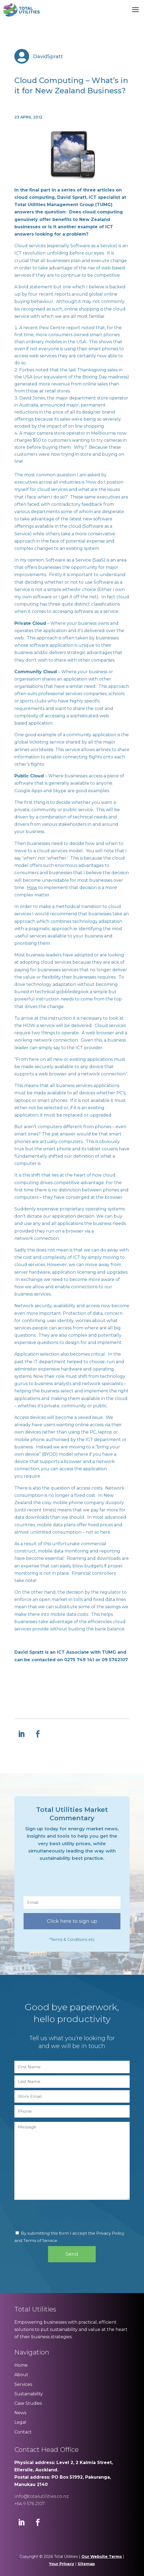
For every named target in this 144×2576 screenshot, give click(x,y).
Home (21, 2365)
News (20, 2412)
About (21, 2374)
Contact (23, 2432)
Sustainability (28, 2393)
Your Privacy (61, 2563)
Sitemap (86, 2563)
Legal (20, 2422)
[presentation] (65, 1881)
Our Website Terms (101, 2556)
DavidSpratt (48, 57)
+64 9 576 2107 (29, 2503)
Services (23, 2384)
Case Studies (28, 2403)
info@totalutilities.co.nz (41, 2496)
